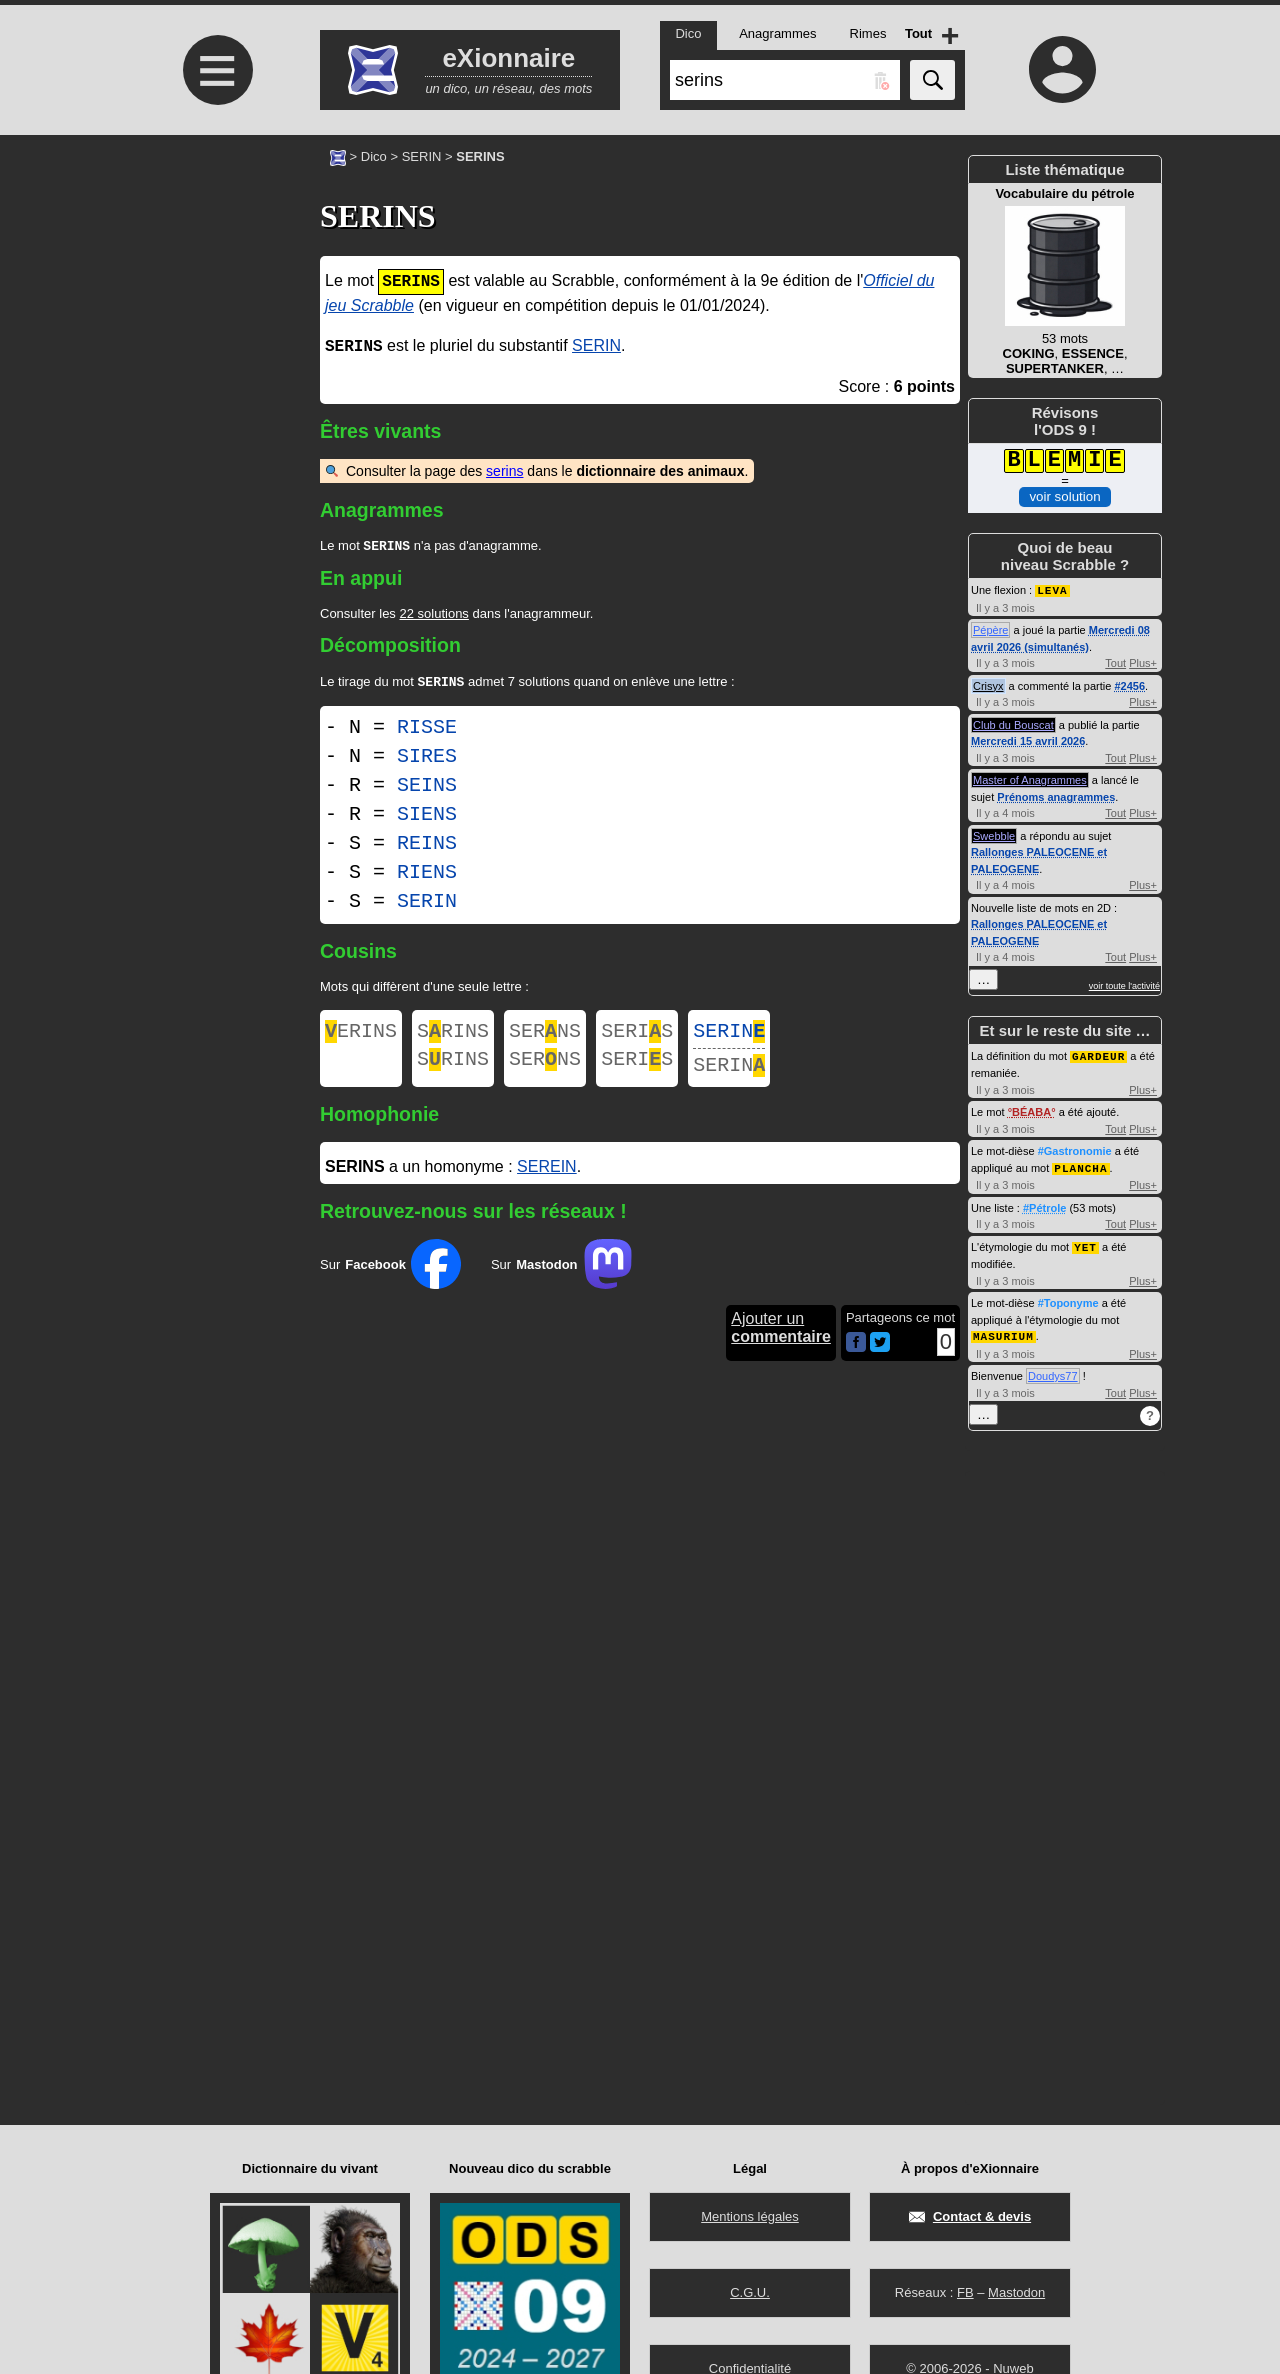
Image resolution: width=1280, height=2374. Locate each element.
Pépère (990, 629)
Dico (374, 156)
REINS (427, 847)
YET (1085, 1243)
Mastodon (1016, 2292)
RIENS (427, 876)
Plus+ (1143, 662)
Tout (1115, 662)
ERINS (361, 1037)
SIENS (427, 818)
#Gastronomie (1075, 1149)
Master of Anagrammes (1030, 779)
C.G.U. (750, 2292)
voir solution (1064, 496)
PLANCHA (1080, 1165)
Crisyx (988, 685)
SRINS (453, 1037)
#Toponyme (1068, 1299)
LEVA (1052, 589)
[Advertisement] (215, 302)
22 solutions (433, 615)
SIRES (427, 760)
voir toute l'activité (1124, 985)
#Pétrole (1044, 1205)
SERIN (422, 156)
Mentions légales (750, 2216)
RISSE (427, 731)
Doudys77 (1053, 1371)
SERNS (545, 1037)
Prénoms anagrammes (1056, 796)
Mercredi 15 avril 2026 (1028, 740)
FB (965, 2292)
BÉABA (1031, 1110)
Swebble (994, 835)
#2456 (1129, 685)
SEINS (427, 789)
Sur (390, 1276)
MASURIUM (1003, 1331)
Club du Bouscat (1013, 724)
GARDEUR (1098, 1054)
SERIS (637, 1037)
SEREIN (547, 1178)
